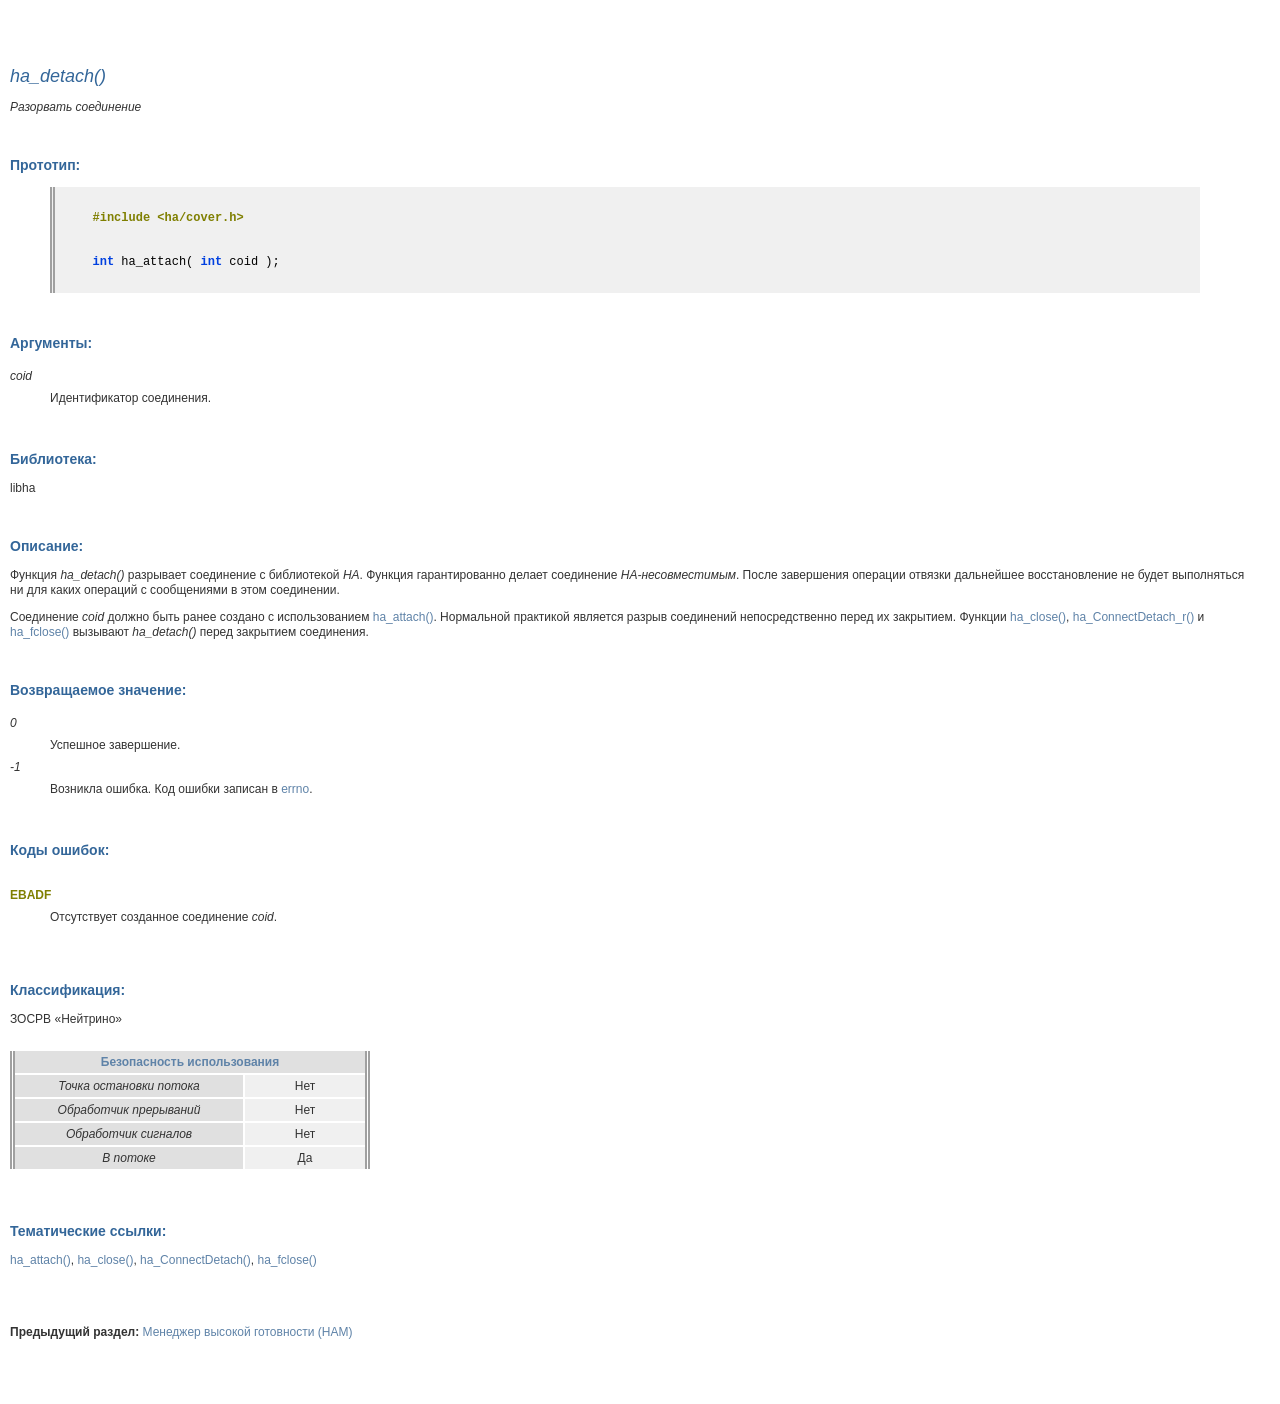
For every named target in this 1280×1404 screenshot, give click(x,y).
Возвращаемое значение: (98, 690)
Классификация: (67, 990)
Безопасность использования (190, 1062)
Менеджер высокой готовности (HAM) (248, 1332)
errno (295, 789)
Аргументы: (51, 343)
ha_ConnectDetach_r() (1133, 617)
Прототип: (45, 165)
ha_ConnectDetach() (195, 1260)
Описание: (46, 546)
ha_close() (1038, 617)
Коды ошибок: (59, 850)
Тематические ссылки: (88, 1231)
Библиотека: (53, 459)
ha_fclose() (39, 632)
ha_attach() (403, 617)
